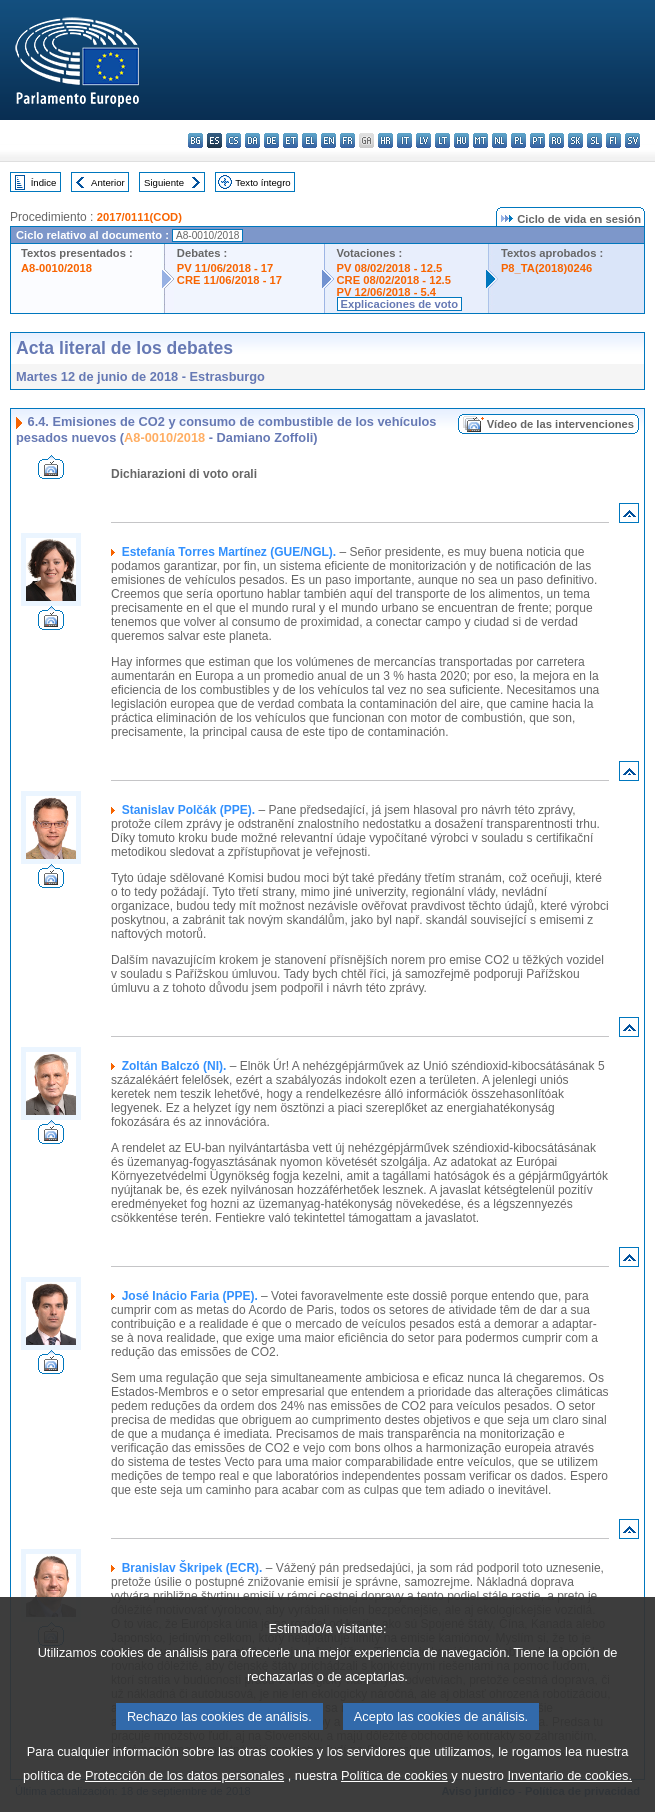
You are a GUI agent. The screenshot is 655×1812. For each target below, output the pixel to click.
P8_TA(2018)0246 (546, 268)
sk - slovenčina (575, 140)
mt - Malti (480, 140)
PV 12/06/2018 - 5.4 (387, 292)
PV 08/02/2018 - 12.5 (390, 268)
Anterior (108, 182)
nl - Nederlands (499, 140)
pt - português (537, 140)
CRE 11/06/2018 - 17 (229, 280)
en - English (328, 140)
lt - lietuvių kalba (442, 140)
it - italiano (404, 140)
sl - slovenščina (594, 140)
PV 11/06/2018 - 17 (225, 268)
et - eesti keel (290, 140)
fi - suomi (613, 140)
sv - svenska (632, 140)
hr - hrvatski (385, 140)
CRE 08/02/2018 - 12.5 (394, 280)
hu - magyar (461, 140)
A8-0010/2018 (56, 268)
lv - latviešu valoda (423, 140)
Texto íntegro (262, 182)
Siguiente (164, 182)
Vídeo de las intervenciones (560, 424)
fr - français (347, 140)
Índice (44, 182)
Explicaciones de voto (400, 304)
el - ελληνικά (309, 140)
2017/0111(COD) (139, 217)
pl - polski (518, 140)
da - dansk (252, 140)
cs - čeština (233, 140)
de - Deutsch (271, 140)
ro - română (556, 140)
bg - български (195, 140)
